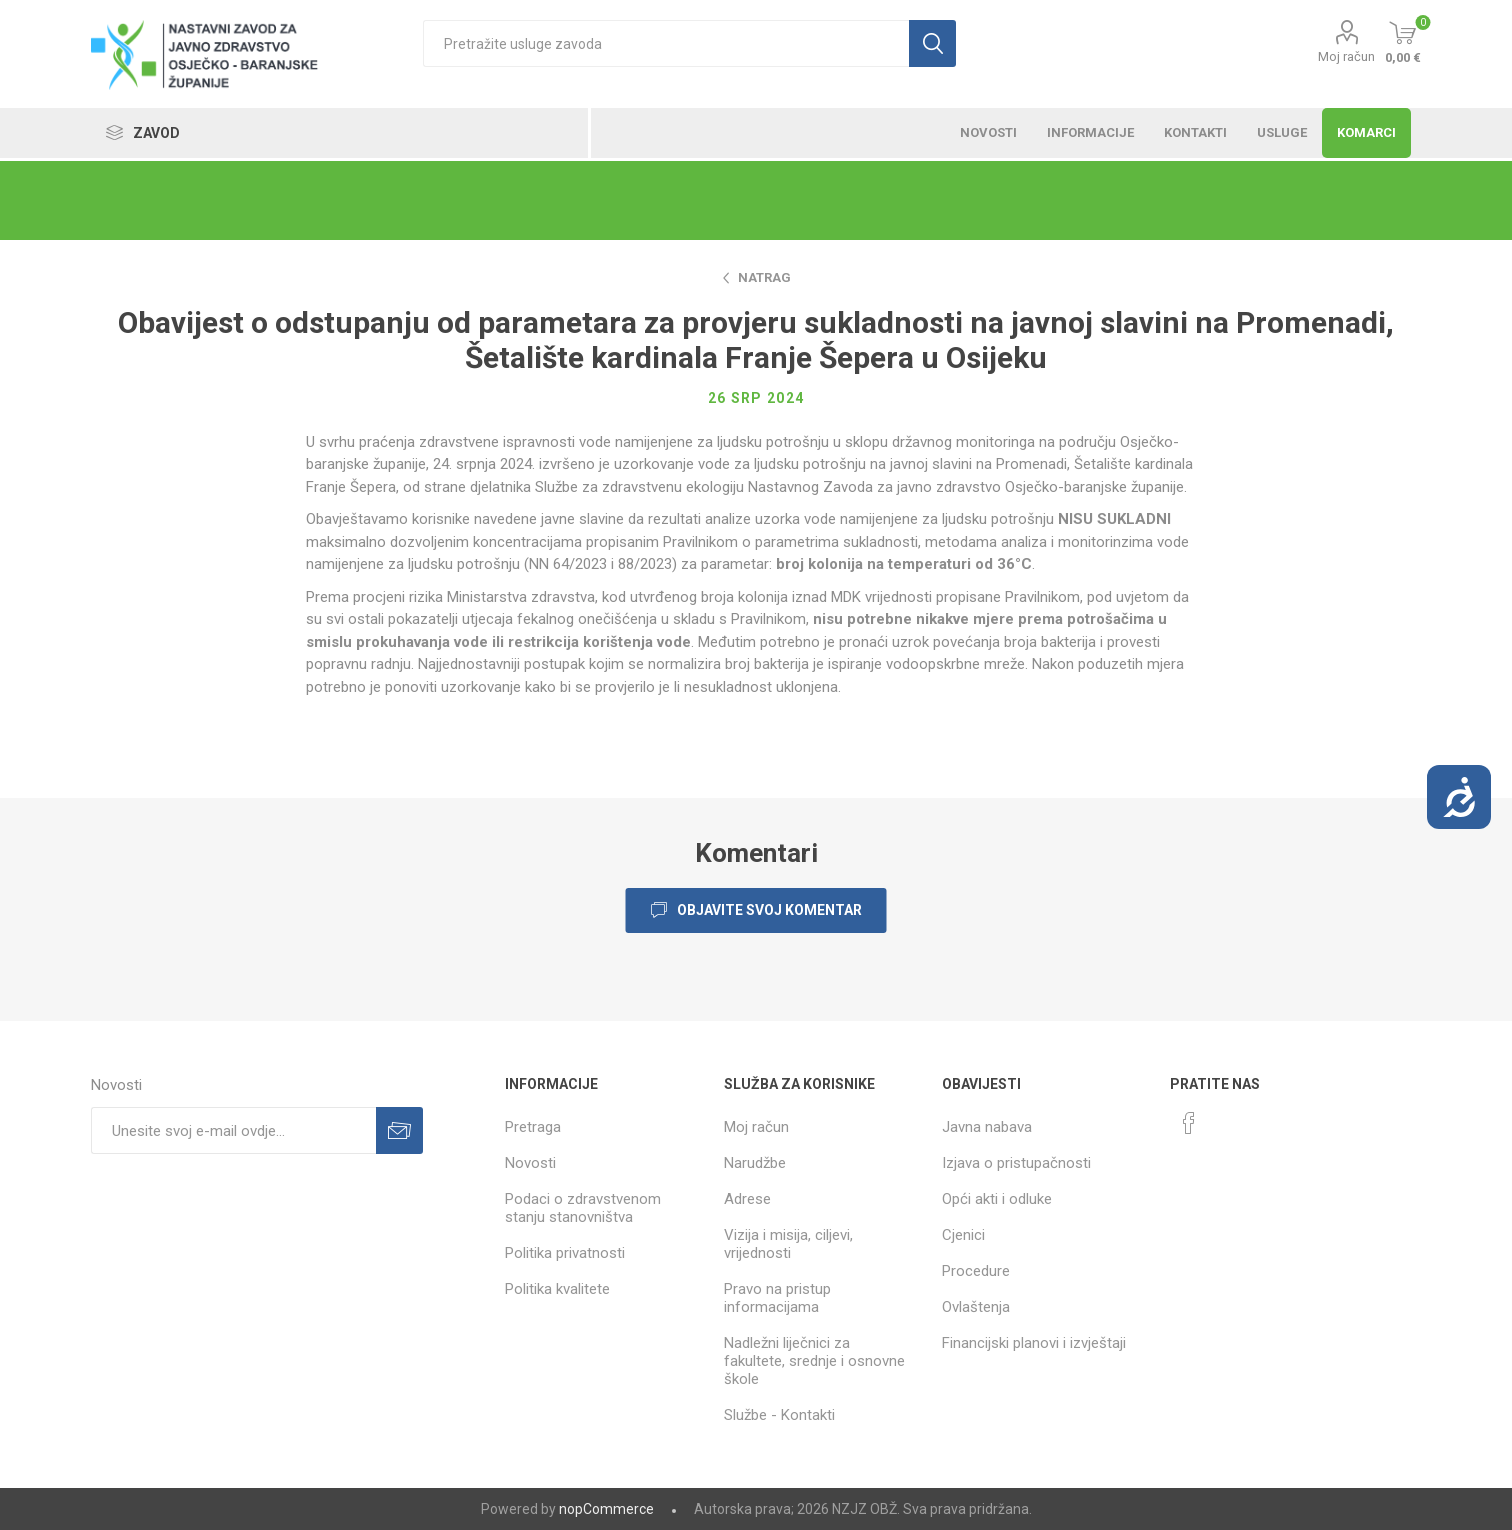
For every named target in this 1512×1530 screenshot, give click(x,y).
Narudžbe (755, 1163)
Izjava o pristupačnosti (1016, 1163)
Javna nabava (987, 1127)
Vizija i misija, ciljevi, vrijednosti (788, 1244)
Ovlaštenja (976, 1307)
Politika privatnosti (565, 1253)
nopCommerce (606, 1509)
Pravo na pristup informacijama (777, 1298)
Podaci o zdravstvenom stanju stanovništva (583, 1208)
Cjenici (963, 1235)
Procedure (976, 1271)
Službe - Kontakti (779, 1415)
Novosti (530, 1163)
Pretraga (533, 1127)
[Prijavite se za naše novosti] (234, 1130)
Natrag (764, 277)
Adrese (747, 1199)
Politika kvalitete (557, 1289)
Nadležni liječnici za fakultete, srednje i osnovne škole (814, 1361)
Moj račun (1346, 56)
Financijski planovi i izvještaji (1034, 1343)
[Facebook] (1189, 1123)
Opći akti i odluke (997, 1199)
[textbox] (665, 43)
